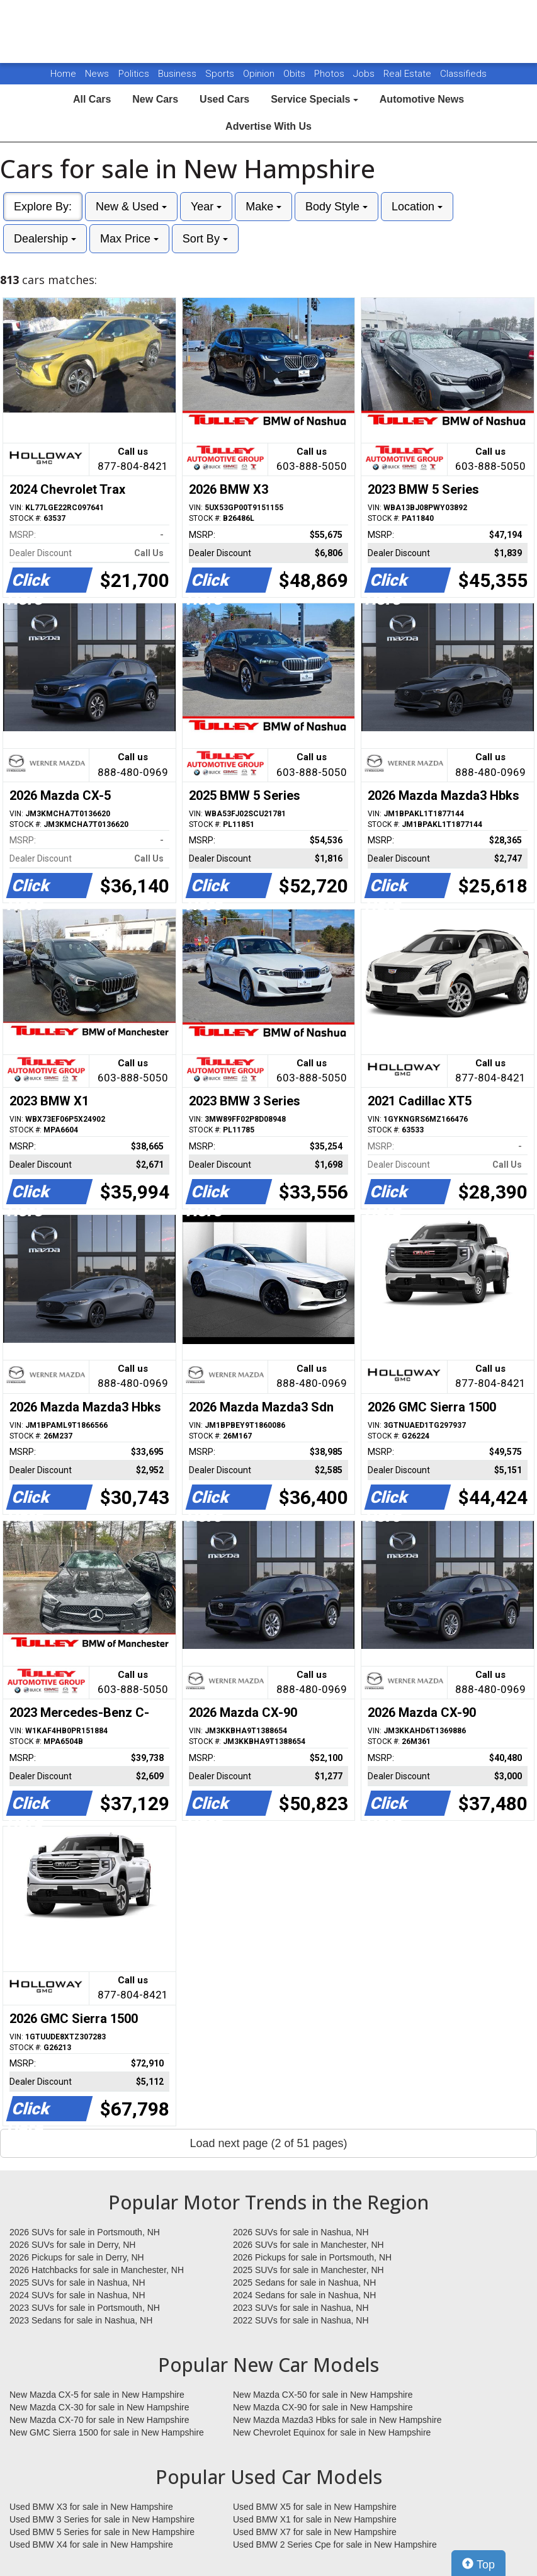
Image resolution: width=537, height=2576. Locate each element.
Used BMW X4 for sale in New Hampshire (91, 2544)
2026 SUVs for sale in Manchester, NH (308, 2245)
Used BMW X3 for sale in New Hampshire (91, 2507)
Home (63, 73)
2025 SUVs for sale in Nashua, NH (77, 2282)
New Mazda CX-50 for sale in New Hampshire (323, 2395)
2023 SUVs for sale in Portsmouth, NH (84, 2308)
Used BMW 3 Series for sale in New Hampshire (102, 2519)
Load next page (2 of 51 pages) (268, 2143)
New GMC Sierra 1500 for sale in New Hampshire (106, 2432)
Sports (221, 73)
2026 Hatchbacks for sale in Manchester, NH (96, 2270)
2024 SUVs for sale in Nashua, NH (77, 2295)
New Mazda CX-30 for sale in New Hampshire (99, 2407)
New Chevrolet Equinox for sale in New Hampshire (332, 2432)
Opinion (260, 73)
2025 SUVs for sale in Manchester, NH (308, 2270)
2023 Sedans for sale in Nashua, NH (80, 2320)
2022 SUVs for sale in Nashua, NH (301, 2320)
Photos (330, 73)
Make (263, 206)
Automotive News (422, 99)
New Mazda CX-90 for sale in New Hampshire (323, 2407)
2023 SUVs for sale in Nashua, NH (301, 2308)
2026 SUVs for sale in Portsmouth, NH (84, 2232)
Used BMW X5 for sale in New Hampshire (315, 2507)
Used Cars (224, 99)
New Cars (155, 99)
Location (417, 206)
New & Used (131, 206)
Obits (295, 73)
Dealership (45, 238)
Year (206, 206)
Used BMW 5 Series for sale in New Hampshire (102, 2532)
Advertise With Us (268, 126)
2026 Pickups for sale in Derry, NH (76, 2257)
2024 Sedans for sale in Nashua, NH (304, 2295)
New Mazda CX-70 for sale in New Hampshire (99, 2420)
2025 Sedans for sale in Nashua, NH (304, 2282)
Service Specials (314, 99)
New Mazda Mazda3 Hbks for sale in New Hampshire (337, 2420)
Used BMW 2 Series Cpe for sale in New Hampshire (335, 2544)
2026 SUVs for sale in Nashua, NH (301, 2232)
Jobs (365, 73)
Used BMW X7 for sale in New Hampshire (315, 2532)
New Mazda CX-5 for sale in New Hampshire (96, 2395)
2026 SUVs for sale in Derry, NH (72, 2245)
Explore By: (43, 206)
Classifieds (463, 73)
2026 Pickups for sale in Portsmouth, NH (312, 2257)
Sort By (205, 238)
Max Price (129, 238)
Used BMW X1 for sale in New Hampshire (315, 2519)
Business (178, 73)
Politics (133, 73)
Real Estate (408, 73)
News (97, 73)
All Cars (92, 99)
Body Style (336, 206)
